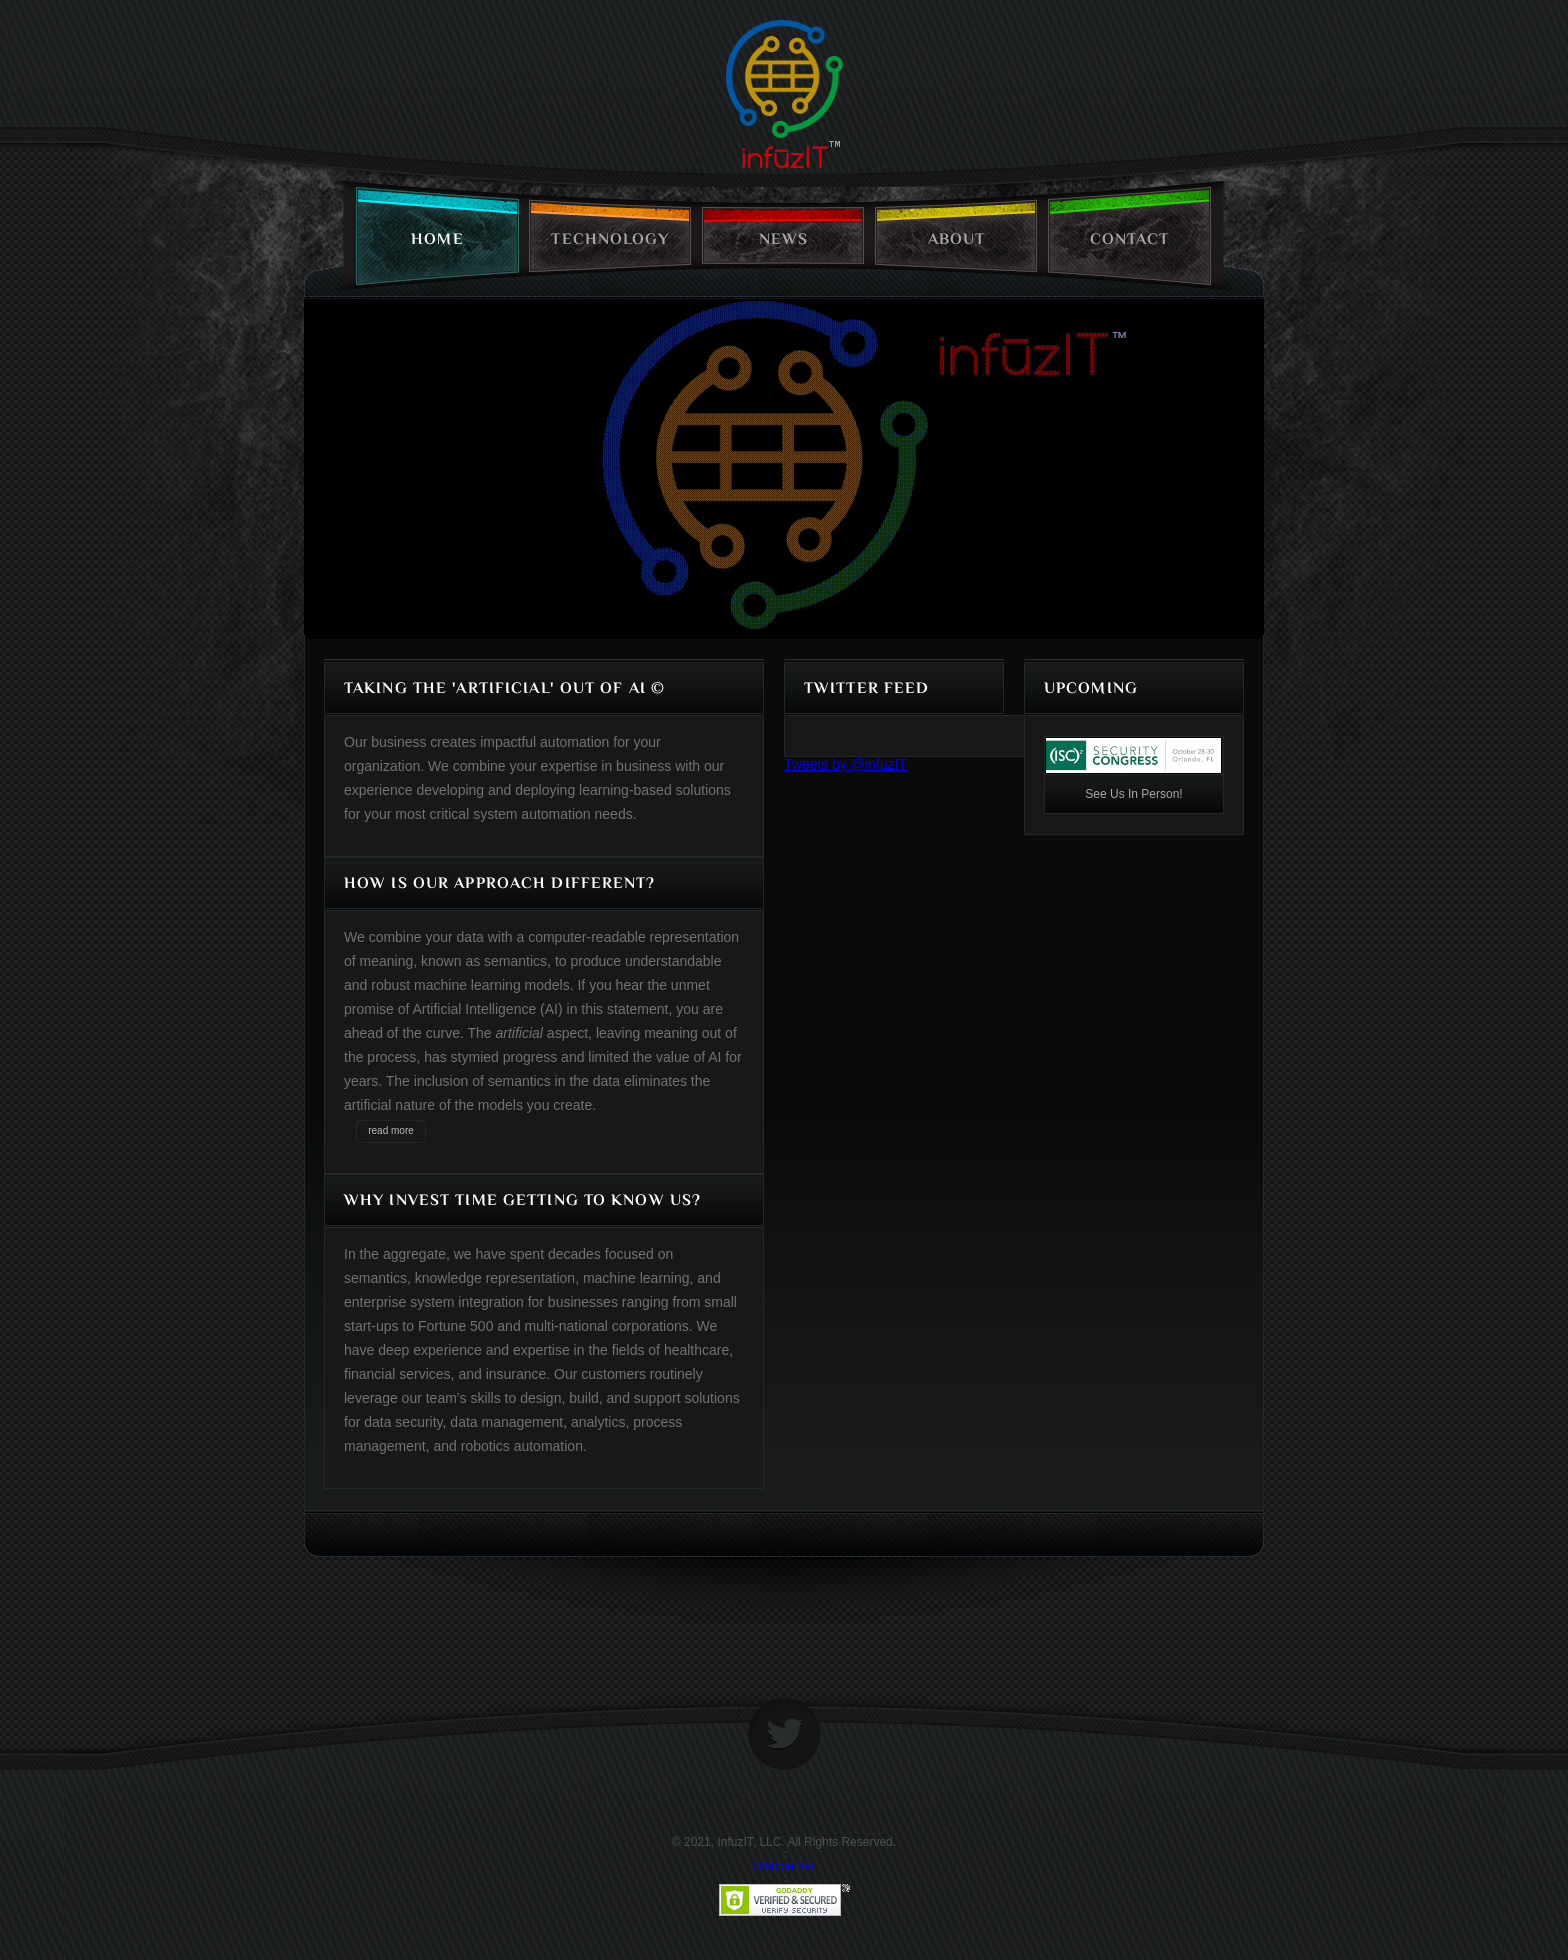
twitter (784, 1734)
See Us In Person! (1133, 794)
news (783, 239)
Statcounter (783, 1866)
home (437, 239)
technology (610, 239)
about (957, 239)
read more (391, 1130)
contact (1130, 239)
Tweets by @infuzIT (845, 764)
